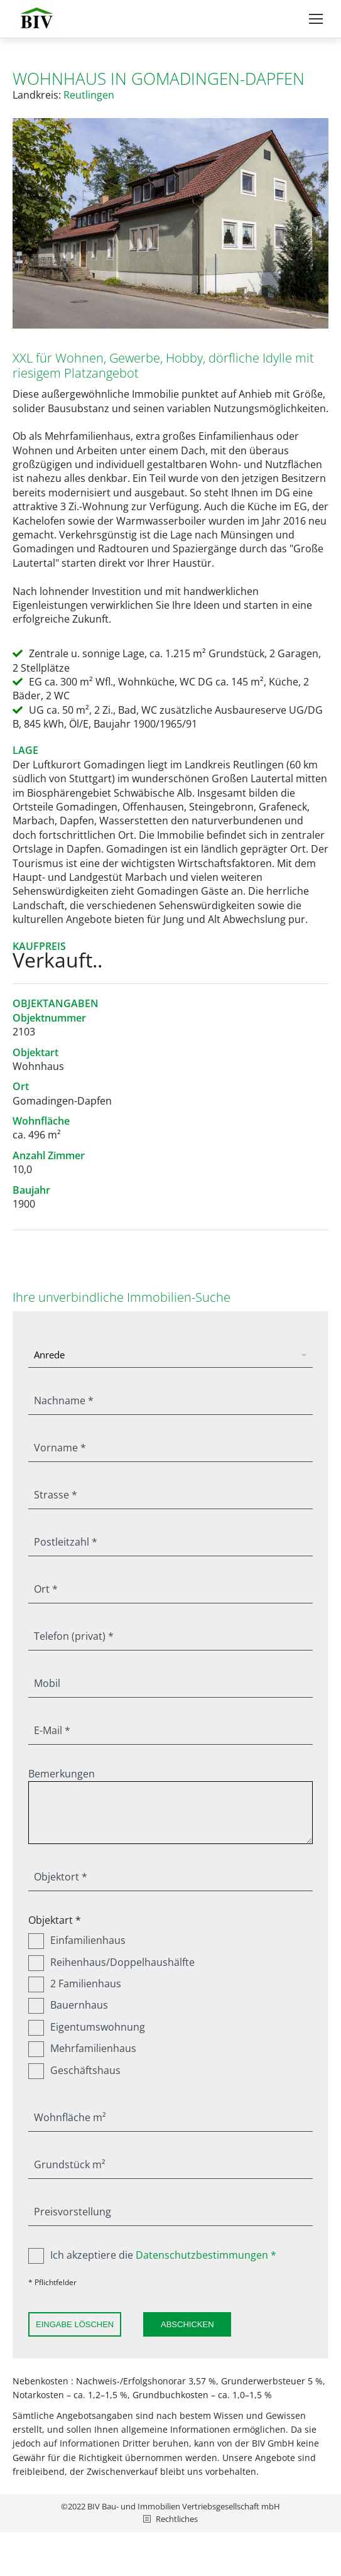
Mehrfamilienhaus (82, 2048)
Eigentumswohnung (86, 2027)
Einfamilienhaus (77, 1940)
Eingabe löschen (75, 2324)
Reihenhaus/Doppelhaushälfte (111, 1962)
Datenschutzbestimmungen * (206, 2255)
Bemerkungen (61, 1774)
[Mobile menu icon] (315, 18)
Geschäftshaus (74, 2070)
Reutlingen (88, 95)
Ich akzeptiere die (152, 2255)
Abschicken (187, 2324)
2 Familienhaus (74, 1983)
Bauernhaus (68, 2005)
